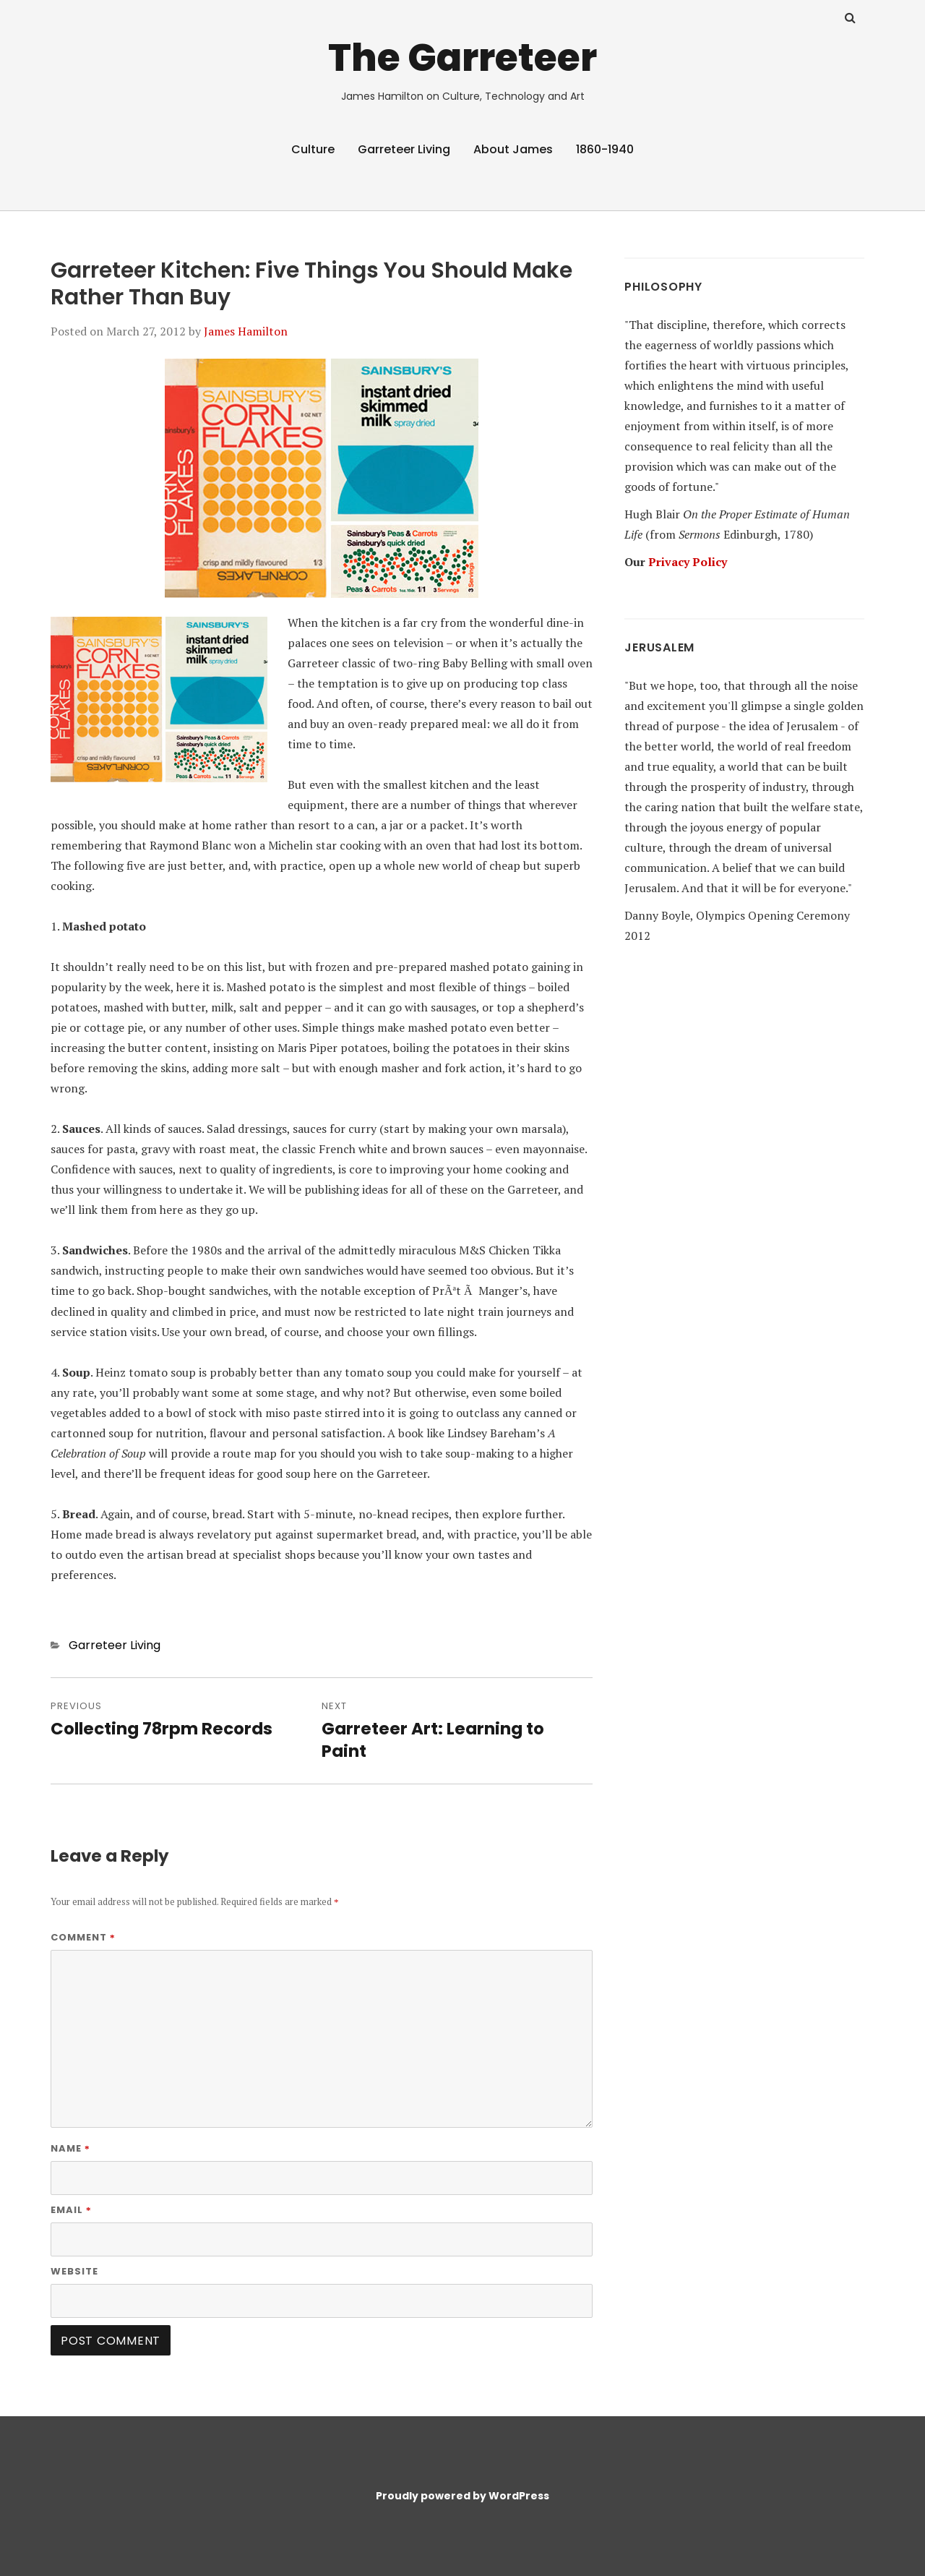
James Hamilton (246, 331)
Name (70, 2148)
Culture (313, 149)
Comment (83, 1937)
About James (513, 149)
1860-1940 (605, 149)
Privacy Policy (687, 562)
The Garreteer (462, 57)
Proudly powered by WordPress (462, 2496)
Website (74, 2271)
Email (71, 2210)
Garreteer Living (404, 149)
